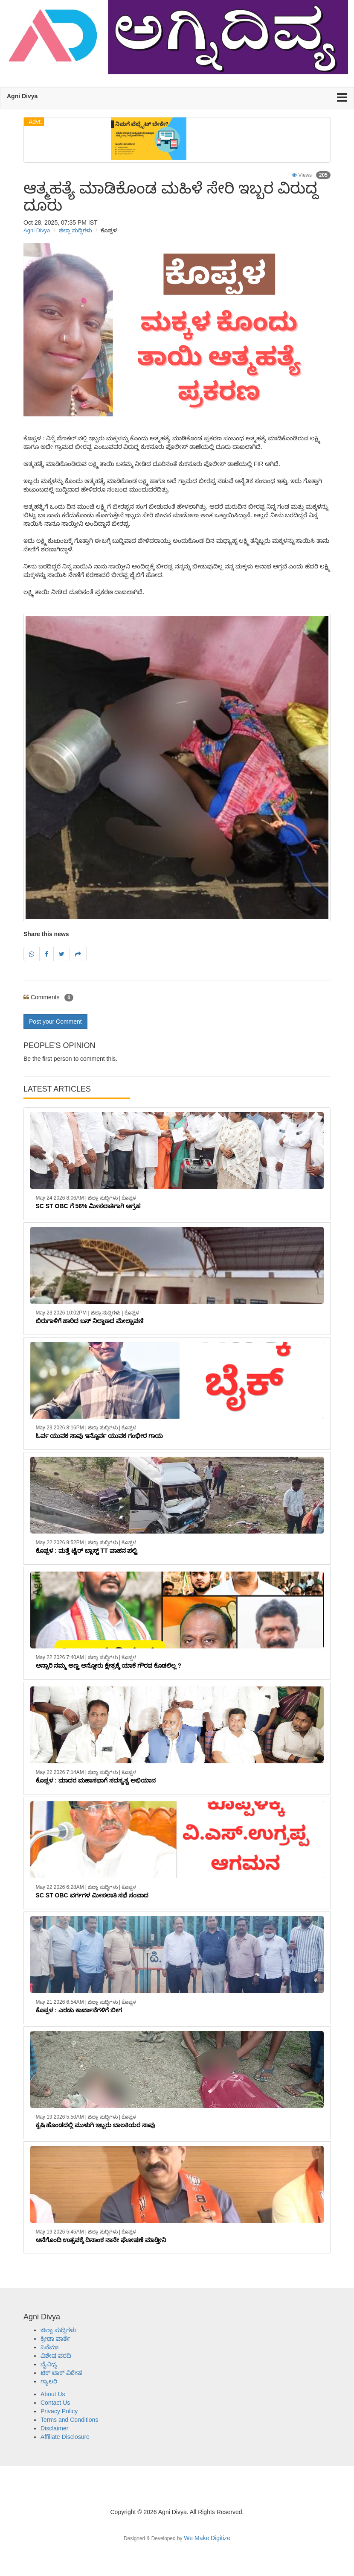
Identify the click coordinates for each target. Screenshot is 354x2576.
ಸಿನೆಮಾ (49, 2347)
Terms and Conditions (69, 2419)
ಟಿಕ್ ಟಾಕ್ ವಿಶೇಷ (61, 2372)
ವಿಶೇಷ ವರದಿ (56, 2355)
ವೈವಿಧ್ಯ (49, 2364)
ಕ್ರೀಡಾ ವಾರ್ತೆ (55, 2338)
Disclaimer (54, 2428)
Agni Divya (36, 230)
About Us (53, 2394)
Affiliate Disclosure (65, 2436)
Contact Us (55, 2402)
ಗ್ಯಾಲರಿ (49, 2381)
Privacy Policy (59, 2411)
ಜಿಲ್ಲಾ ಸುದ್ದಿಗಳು (75, 230)
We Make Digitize (177, 2538)
